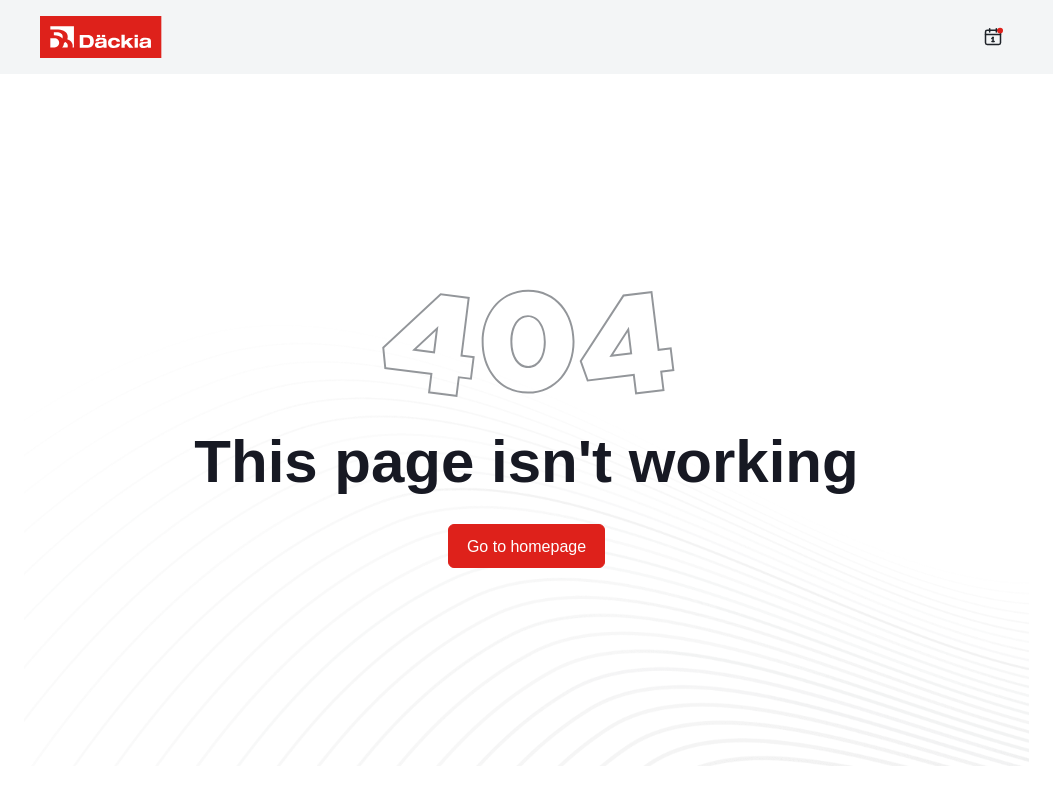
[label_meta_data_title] (101, 37)
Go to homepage (526, 546)
